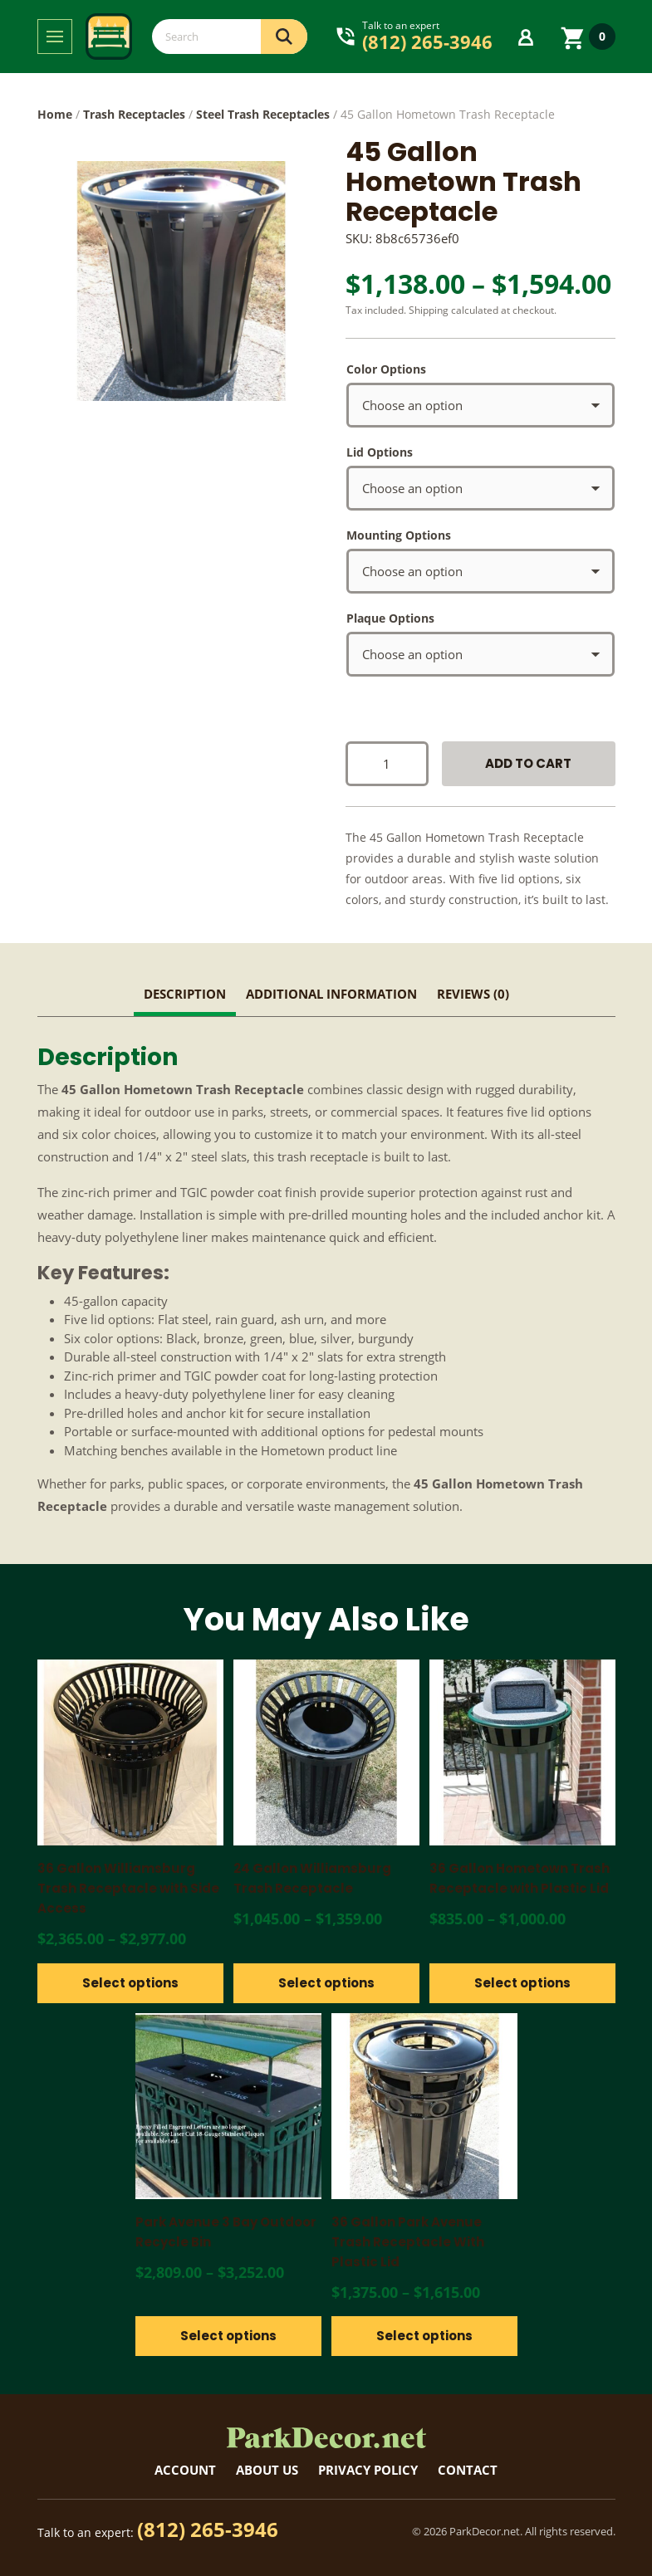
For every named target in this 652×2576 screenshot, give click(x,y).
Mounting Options (398, 535)
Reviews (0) (473, 993)
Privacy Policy (368, 2469)
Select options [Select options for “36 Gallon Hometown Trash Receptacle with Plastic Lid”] (522, 1983)
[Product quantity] (387, 763)
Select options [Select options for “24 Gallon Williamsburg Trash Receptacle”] (326, 1983)
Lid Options (379, 452)
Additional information (331, 993)
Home (54, 114)
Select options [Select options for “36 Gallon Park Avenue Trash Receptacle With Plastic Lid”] (424, 2335)
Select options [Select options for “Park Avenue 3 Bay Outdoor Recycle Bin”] (228, 2335)
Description (185, 993)
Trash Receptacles (134, 114)
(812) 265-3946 (207, 2529)
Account (185, 2469)
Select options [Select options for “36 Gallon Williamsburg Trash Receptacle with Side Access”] (130, 1983)
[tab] (185, 996)
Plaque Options (390, 618)
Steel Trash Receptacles (263, 114)
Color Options (386, 369)
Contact (468, 2469)
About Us (267, 2469)
